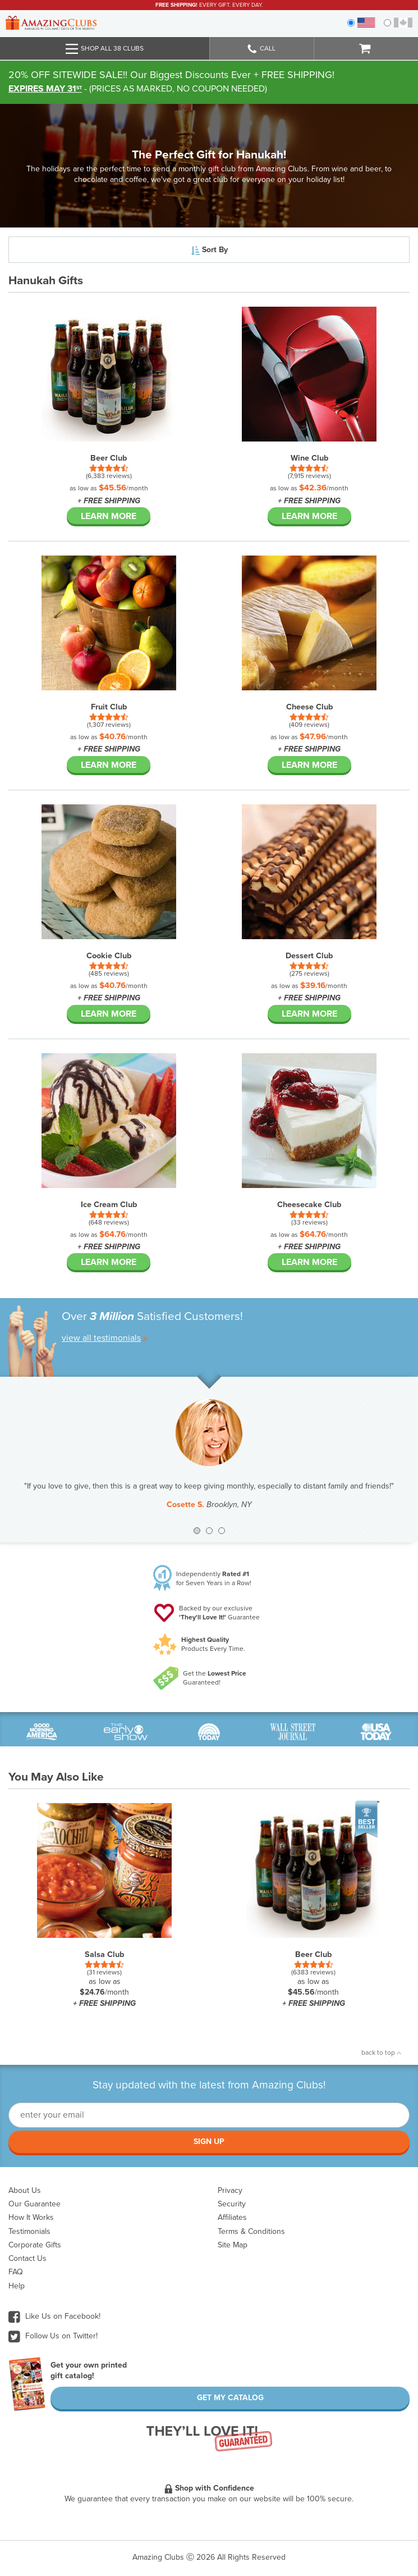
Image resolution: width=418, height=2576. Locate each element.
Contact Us (27, 2258)
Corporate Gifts (34, 2245)
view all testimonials (105, 1338)
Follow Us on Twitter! (53, 2336)
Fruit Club (109, 707)
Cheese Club (309, 707)
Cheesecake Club (309, 1204)
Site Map (232, 2245)
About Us (24, 2190)
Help (16, 2286)
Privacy (230, 2190)
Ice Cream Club (109, 1204)
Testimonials (29, 2231)
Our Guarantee (34, 2204)
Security (232, 2204)
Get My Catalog (230, 2397)
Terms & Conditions (251, 2231)
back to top (381, 2052)
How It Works (31, 2217)
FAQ (15, 2272)
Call (261, 48)
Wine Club (309, 458)
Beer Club (108, 458)
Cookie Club (108, 956)
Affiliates (232, 2217)
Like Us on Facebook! (54, 2316)
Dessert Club (309, 956)
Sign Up (209, 2141)
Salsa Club (104, 1954)
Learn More (108, 516)
